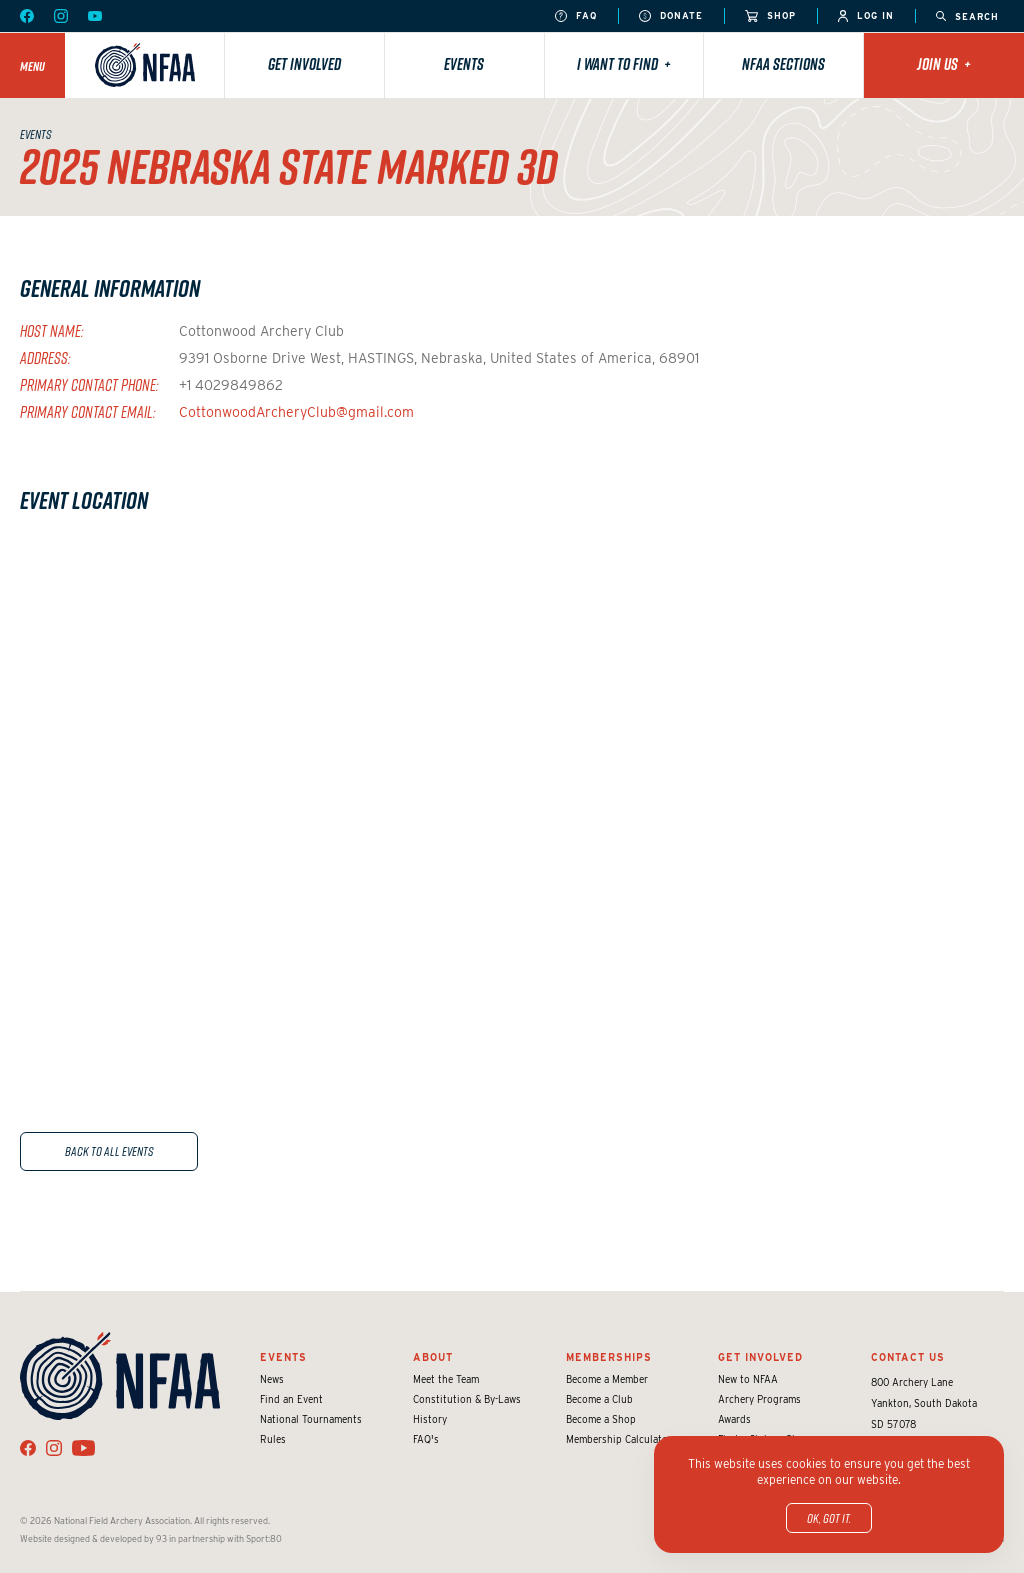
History (430, 1419)
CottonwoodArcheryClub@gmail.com (296, 412)
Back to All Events (109, 1151)
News (272, 1379)
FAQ (576, 16)
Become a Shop (601, 1419)
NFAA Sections (783, 64)
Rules (273, 1439)
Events (464, 64)
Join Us (944, 64)
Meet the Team (446, 1379)
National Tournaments (311, 1419)
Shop (770, 16)
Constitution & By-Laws (467, 1399)
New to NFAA (748, 1379)
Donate (671, 16)
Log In (866, 16)
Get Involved (304, 64)
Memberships (609, 1357)
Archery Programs (759, 1399)
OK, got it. (829, 1518)
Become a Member (607, 1379)
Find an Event (291, 1399)
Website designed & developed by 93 (93, 1538)
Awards (734, 1419)
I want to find (624, 64)
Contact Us (908, 1357)
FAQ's (426, 1439)
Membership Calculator (619, 1439)
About (433, 1357)
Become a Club (599, 1399)
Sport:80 (264, 1538)
